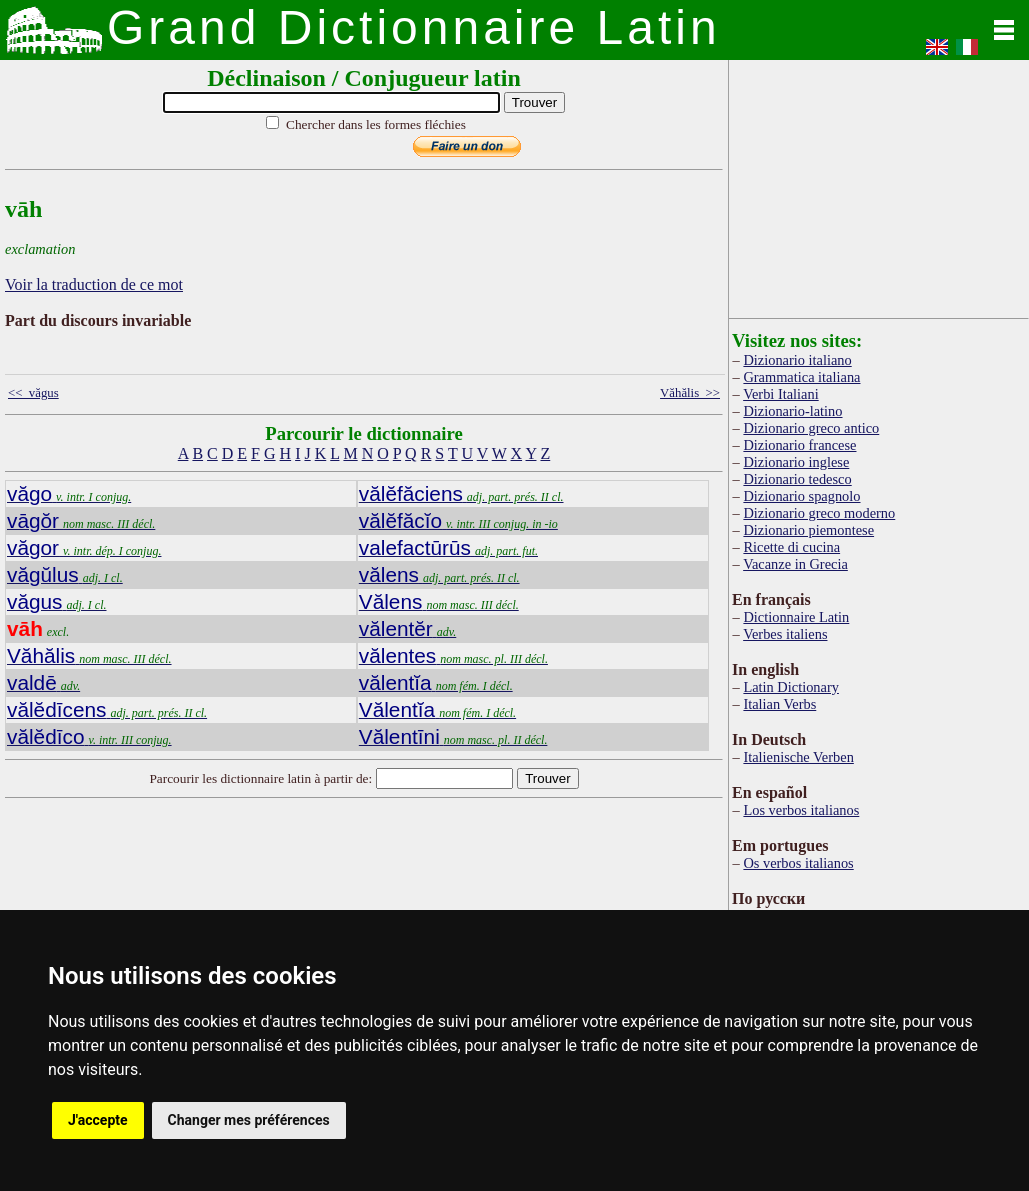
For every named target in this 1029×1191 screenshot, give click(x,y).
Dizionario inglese (796, 462)
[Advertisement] (879, 185)
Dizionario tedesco (797, 479)
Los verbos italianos (801, 810)
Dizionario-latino (792, 411)
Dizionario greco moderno (819, 513)
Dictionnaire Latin (796, 617)
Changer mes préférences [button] (249, 1120)
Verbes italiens (785, 634)
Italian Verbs (779, 704)
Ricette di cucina (791, 547)
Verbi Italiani (781, 394)
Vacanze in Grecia (795, 564)
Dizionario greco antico (811, 428)
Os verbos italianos (798, 863)
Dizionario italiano (797, 360)
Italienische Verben (798, 757)
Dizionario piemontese (808, 530)
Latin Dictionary (791, 687)
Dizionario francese (799, 445)
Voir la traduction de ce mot (94, 284)
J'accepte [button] (98, 1120)
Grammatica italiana (801, 377)
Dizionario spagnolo (801, 496)
